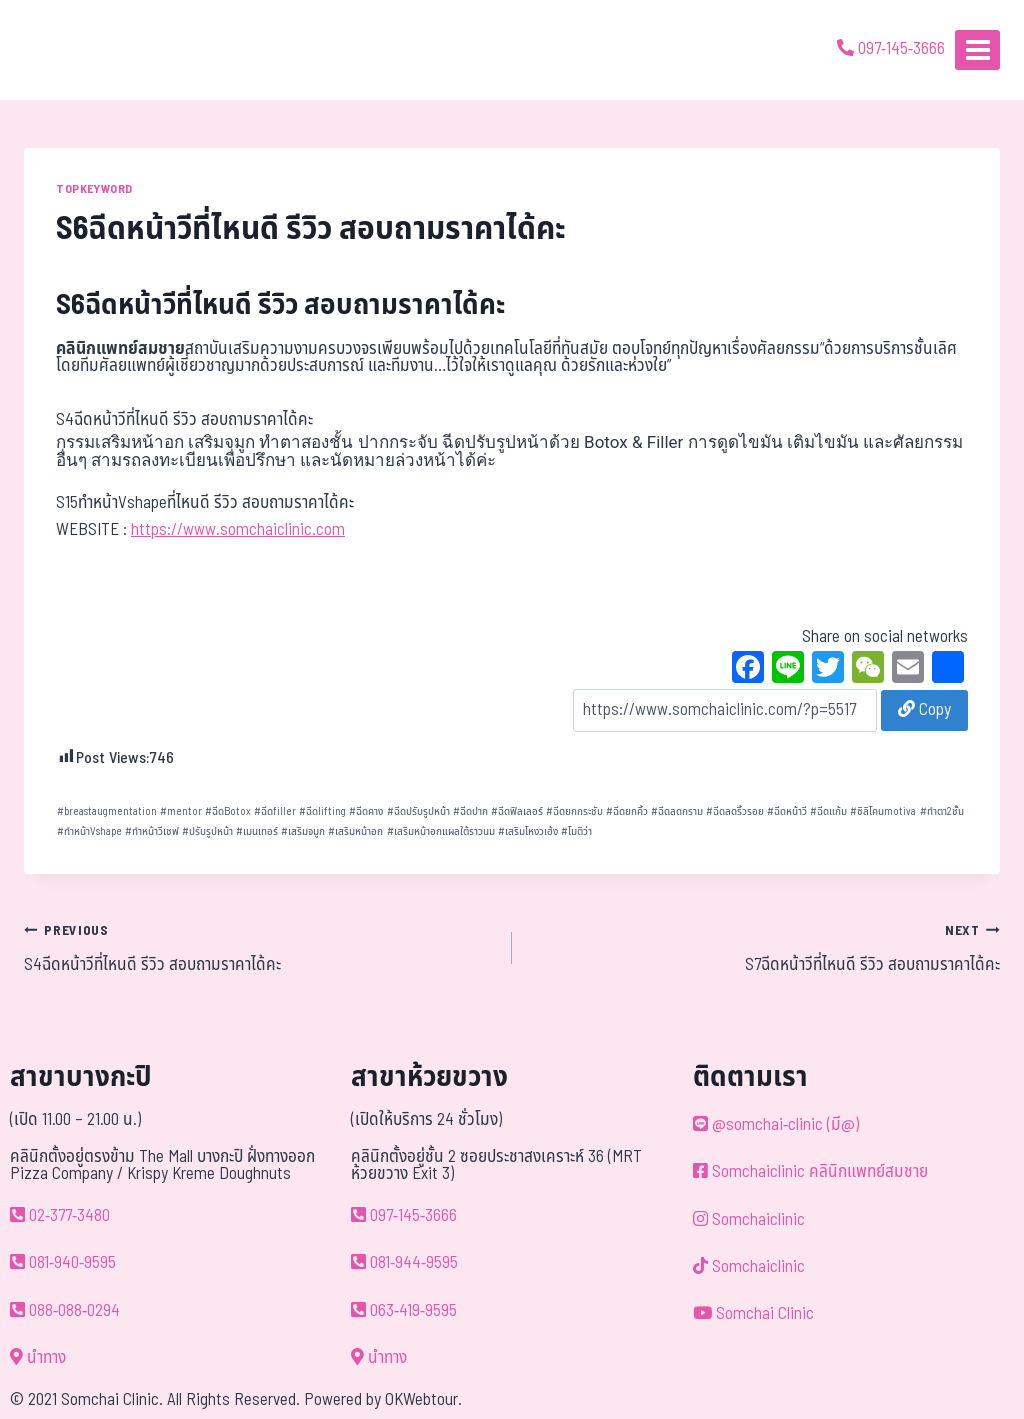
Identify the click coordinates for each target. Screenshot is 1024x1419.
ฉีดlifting (322, 811)
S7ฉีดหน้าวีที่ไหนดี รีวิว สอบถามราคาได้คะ (764, 948)
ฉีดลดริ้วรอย (735, 811)
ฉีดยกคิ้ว (627, 811)
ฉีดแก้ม (828, 811)
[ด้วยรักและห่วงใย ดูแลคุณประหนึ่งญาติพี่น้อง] (72, 50)
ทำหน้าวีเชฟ (152, 831)
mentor (181, 811)
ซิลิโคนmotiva (883, 811)
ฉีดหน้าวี (787, 811)
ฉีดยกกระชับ (574, 811)
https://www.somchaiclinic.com (238, 530)
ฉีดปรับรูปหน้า (418, 811)
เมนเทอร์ (257, 831)
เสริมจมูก (303, 831)
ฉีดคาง (366, 811)
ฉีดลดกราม (677, 811)
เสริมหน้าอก (355, 831)
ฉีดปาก (470, 811)
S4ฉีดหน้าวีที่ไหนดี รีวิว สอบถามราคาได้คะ (259, 948)
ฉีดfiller (275, 811)
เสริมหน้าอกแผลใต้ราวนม (441, 831)
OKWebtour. (423, 1400)
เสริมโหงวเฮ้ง (528, 831)
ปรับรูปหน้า (207, 831)
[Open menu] (977, 49)
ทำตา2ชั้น (942, 811)
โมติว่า (576, 831)
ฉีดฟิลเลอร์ (517, 811)
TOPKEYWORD (94, 189)
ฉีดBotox (228, 811)
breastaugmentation (107, 811)
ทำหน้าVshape (89, 831)
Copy (924, 710)
